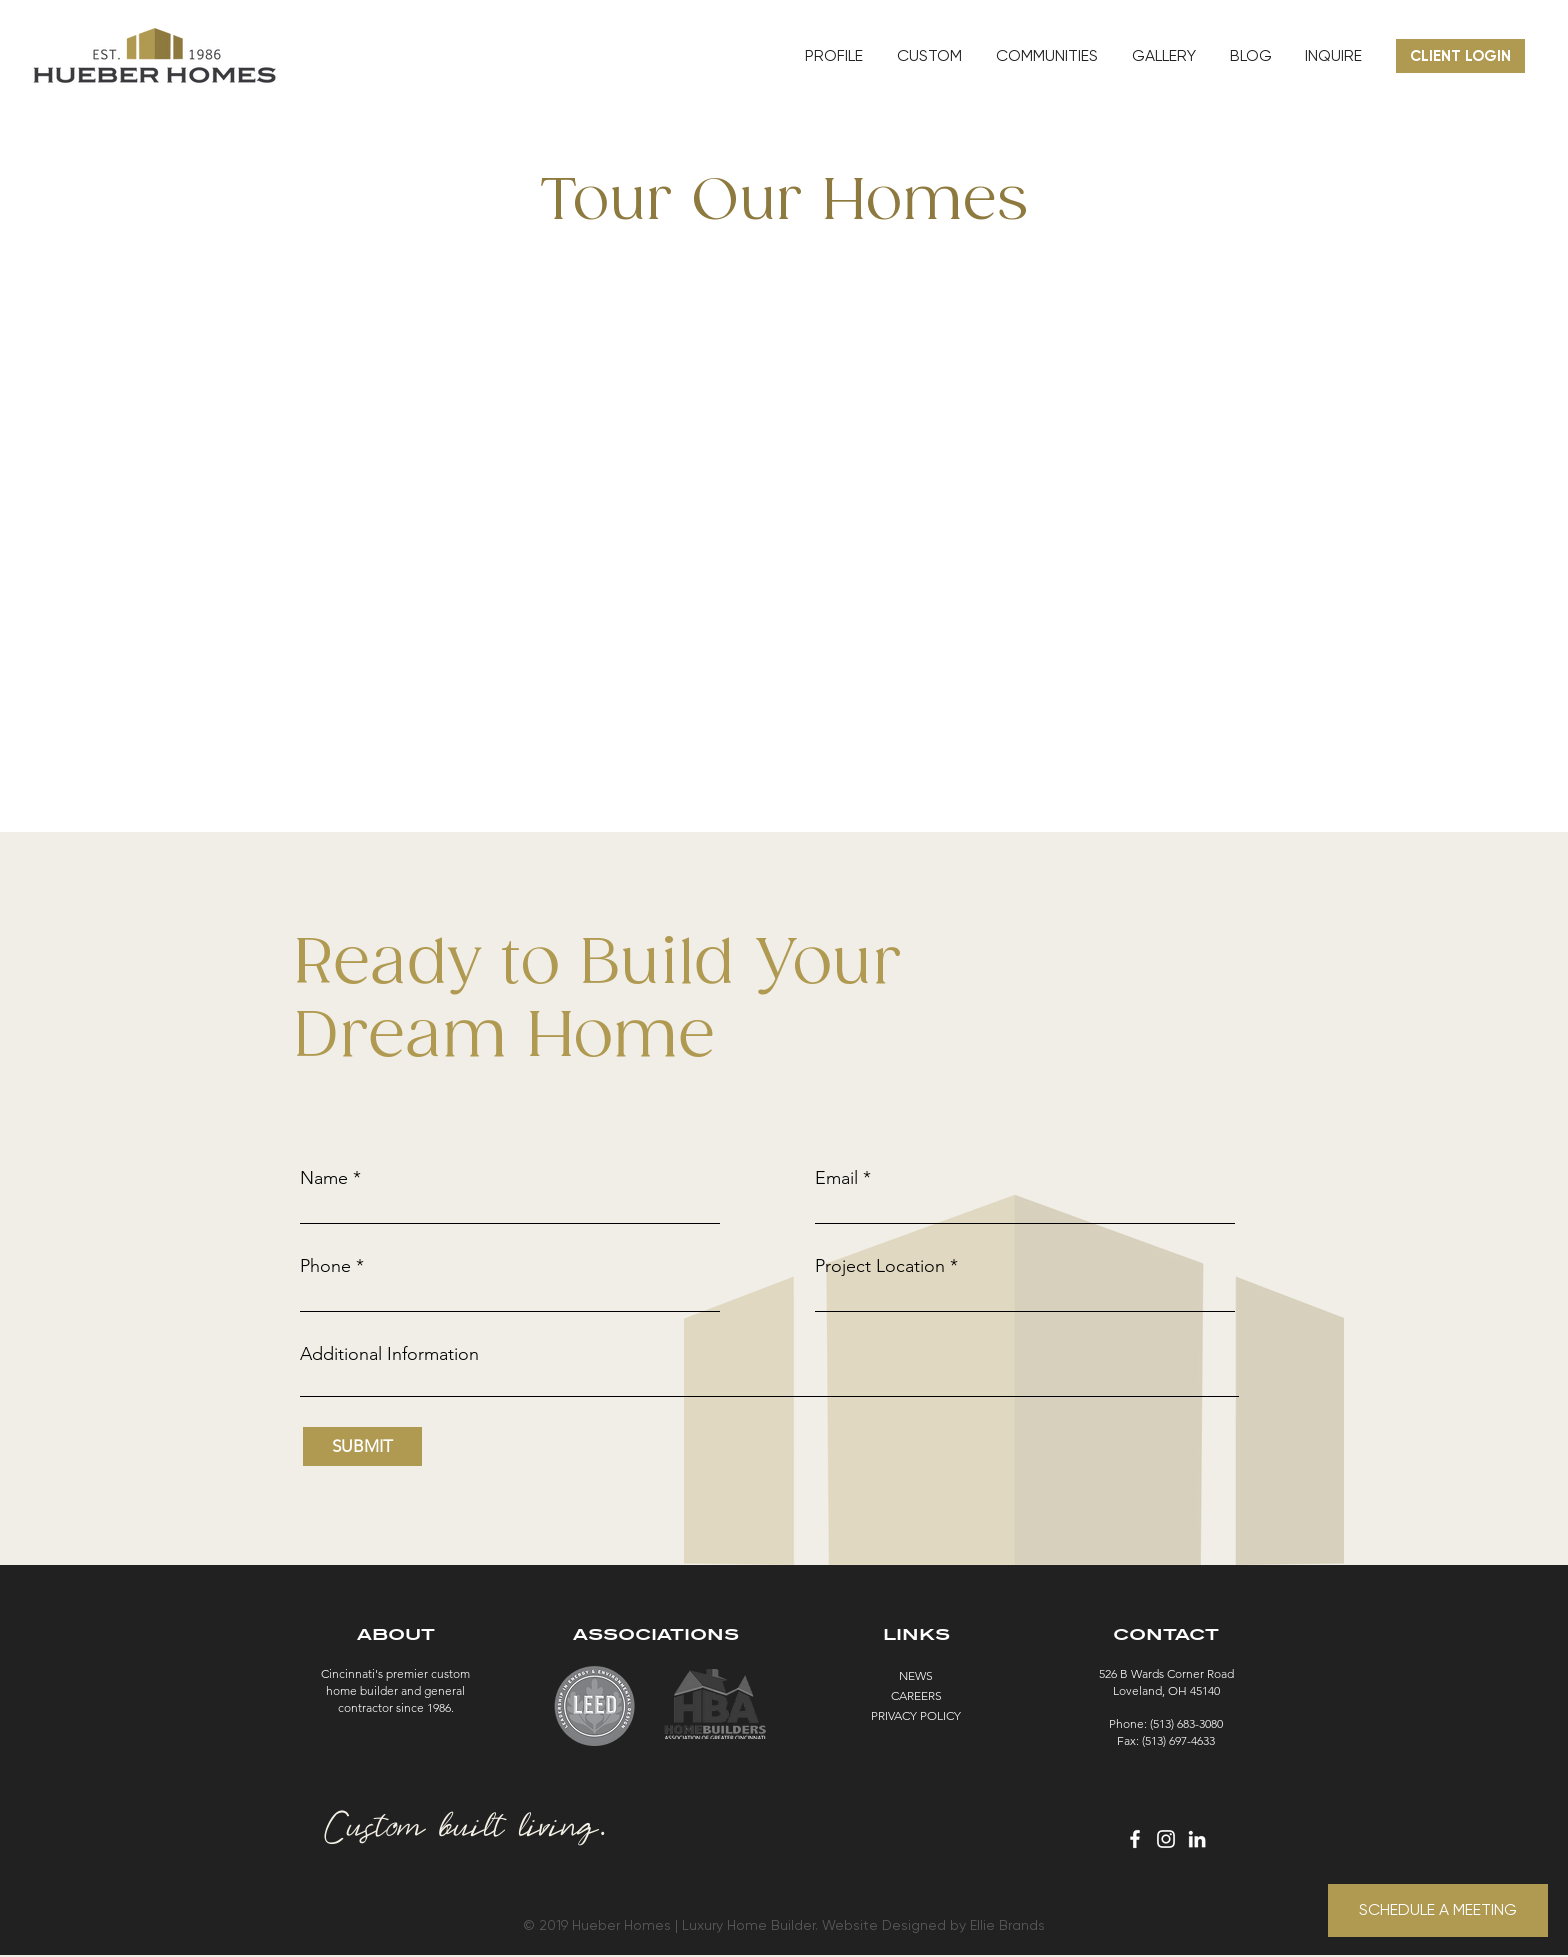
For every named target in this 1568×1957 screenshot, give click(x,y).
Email (836, 1178)
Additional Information (389, 1354)
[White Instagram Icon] (1166, 1839)
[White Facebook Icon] (1135, 1839)
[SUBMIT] (362, 1446)
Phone (325, 1266)
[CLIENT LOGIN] (1460, 56)
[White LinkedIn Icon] (1197, 1839)
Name (324, 1178)
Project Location (880, 1266)
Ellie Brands (1007, 1925)
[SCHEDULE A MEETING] (1438, 1910)
